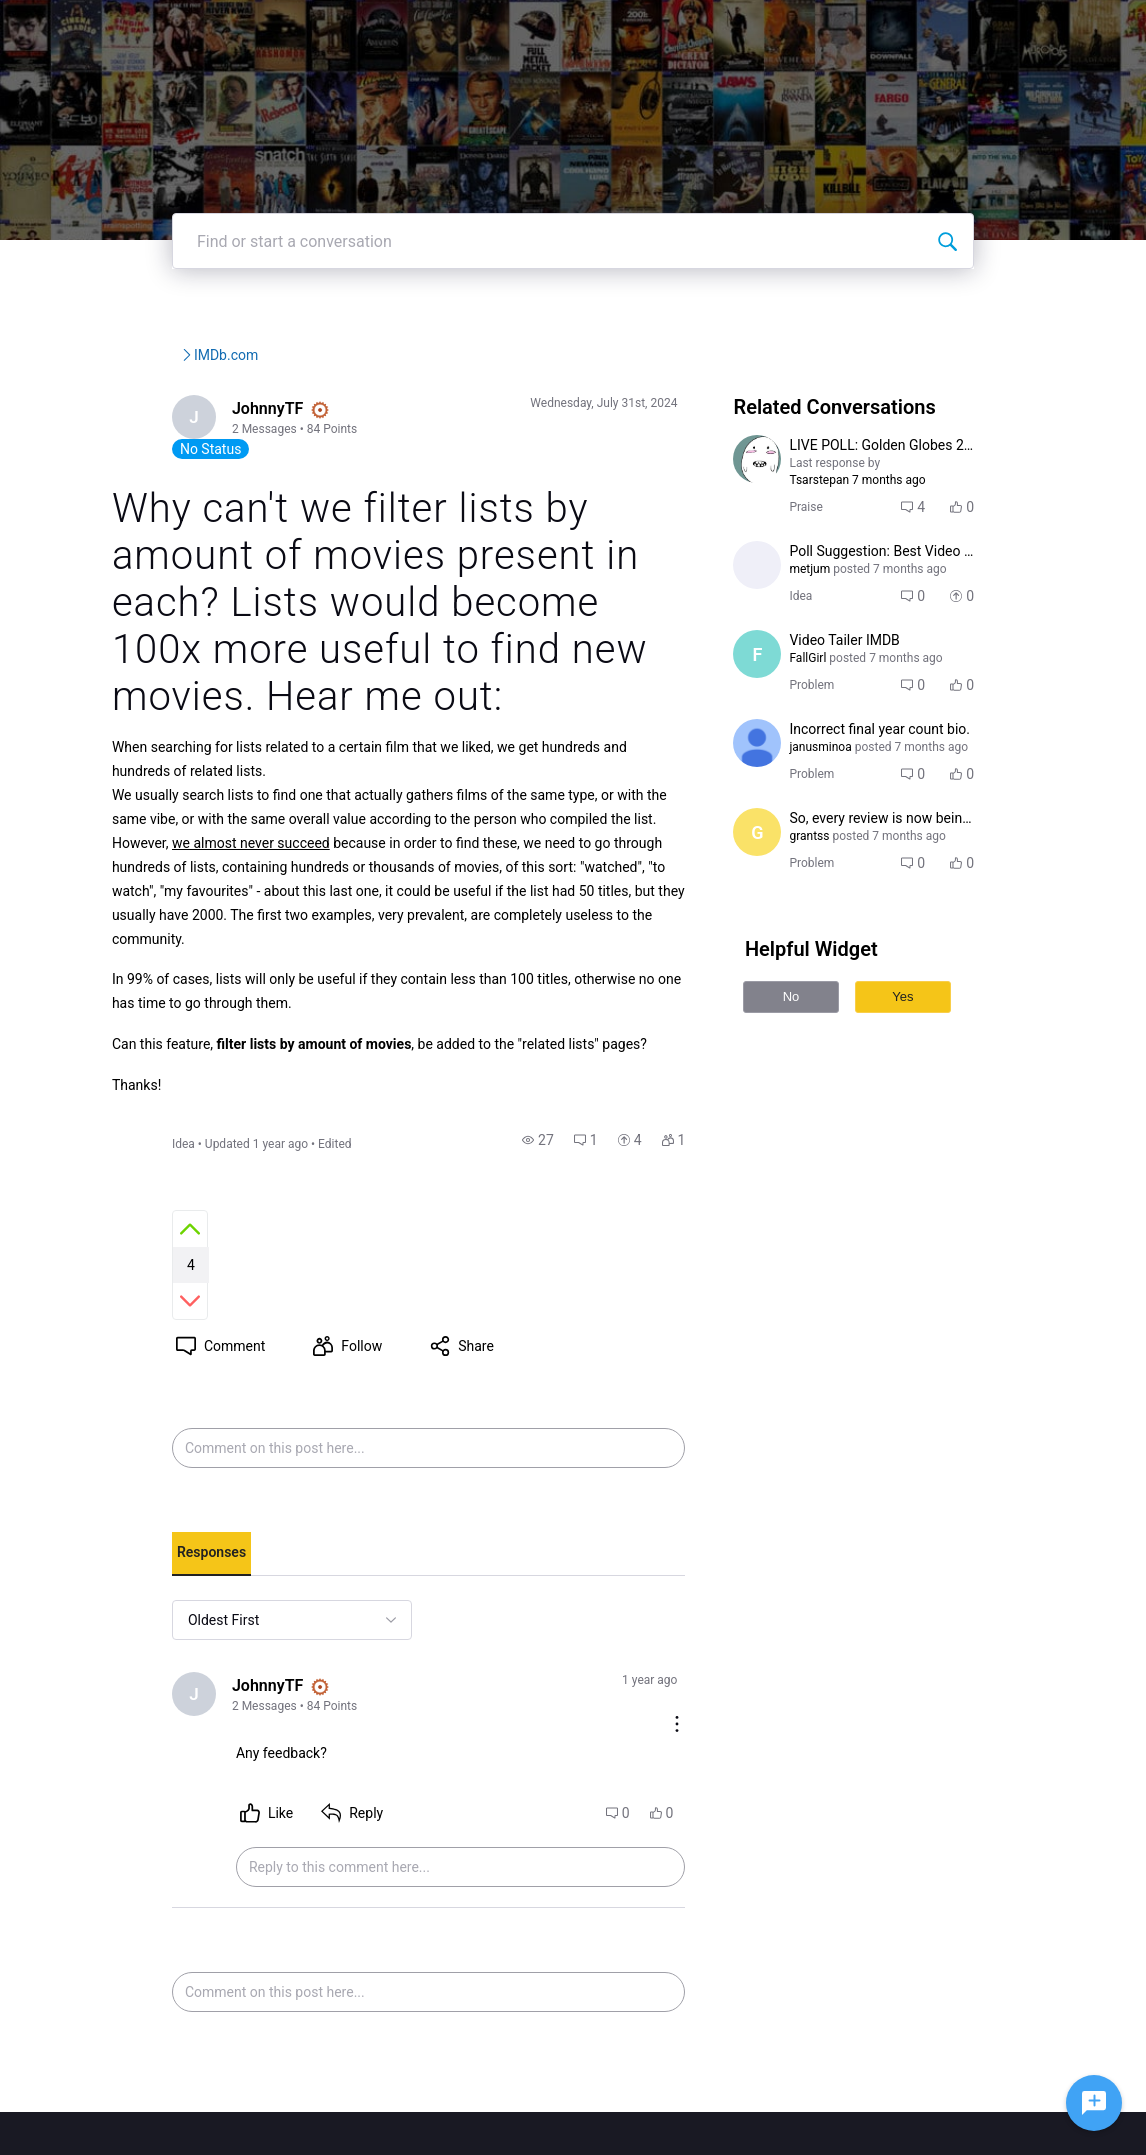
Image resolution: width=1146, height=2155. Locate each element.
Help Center (706, 29)
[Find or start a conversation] (1004, 301)
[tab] (154, 1444)
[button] (561, 1184)
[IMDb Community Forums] (177, 30)
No (814, 1056)
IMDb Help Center (827, 2049)
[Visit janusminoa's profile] (780, 803)
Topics (800, 29)
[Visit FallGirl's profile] (780, 714)
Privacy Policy (816, 2069)
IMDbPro (603, 29)
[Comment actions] (700, 1571)
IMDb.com (399, 415)
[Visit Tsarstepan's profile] (780, 519)
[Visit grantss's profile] (780, 892)
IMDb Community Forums (194, 415)
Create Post (896, 29)
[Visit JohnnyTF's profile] (139, 479)
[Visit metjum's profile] (780, 625)
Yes (925, 1056)
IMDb (523, 29)
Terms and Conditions (839, 2089)
